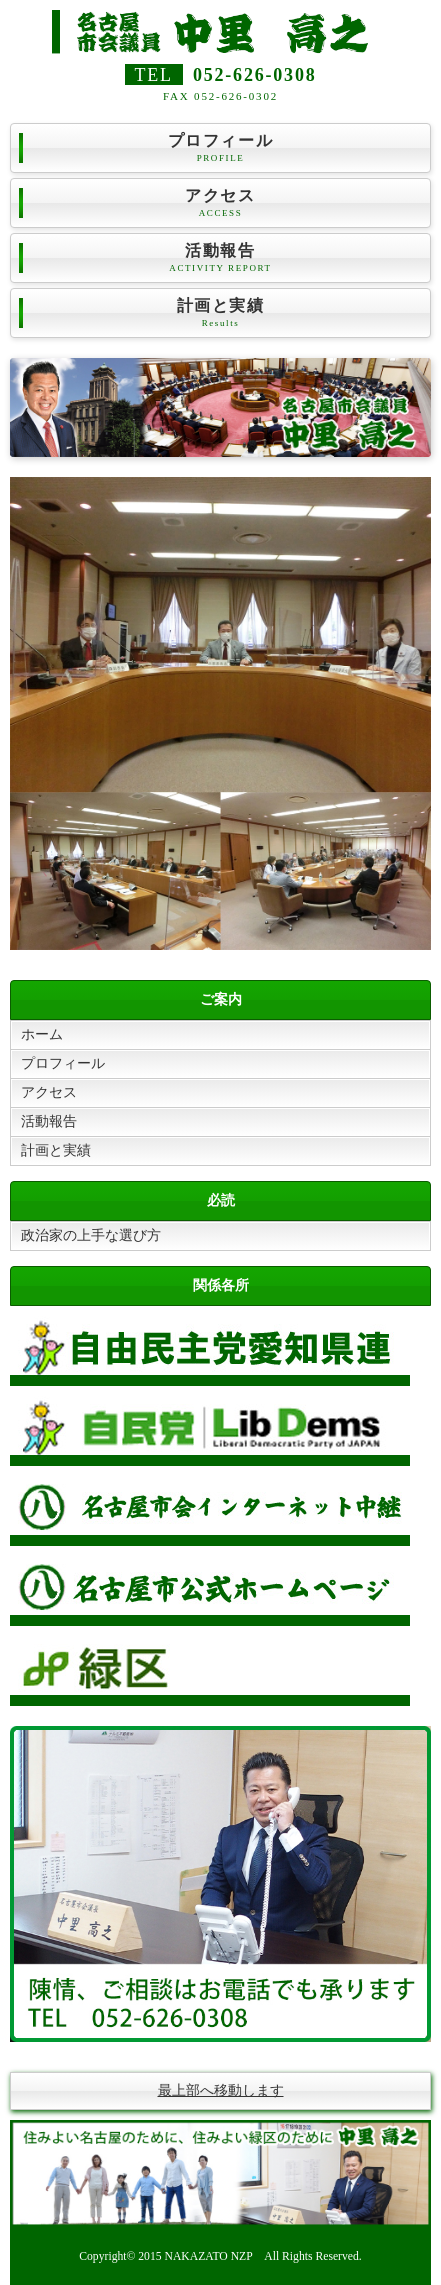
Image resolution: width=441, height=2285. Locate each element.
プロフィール (220, 148)
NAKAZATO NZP (209, 2256)
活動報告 (220, 258)
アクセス (220, 203)
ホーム (42, 1034)
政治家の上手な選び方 (91, 1235)
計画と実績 (220, 313)
